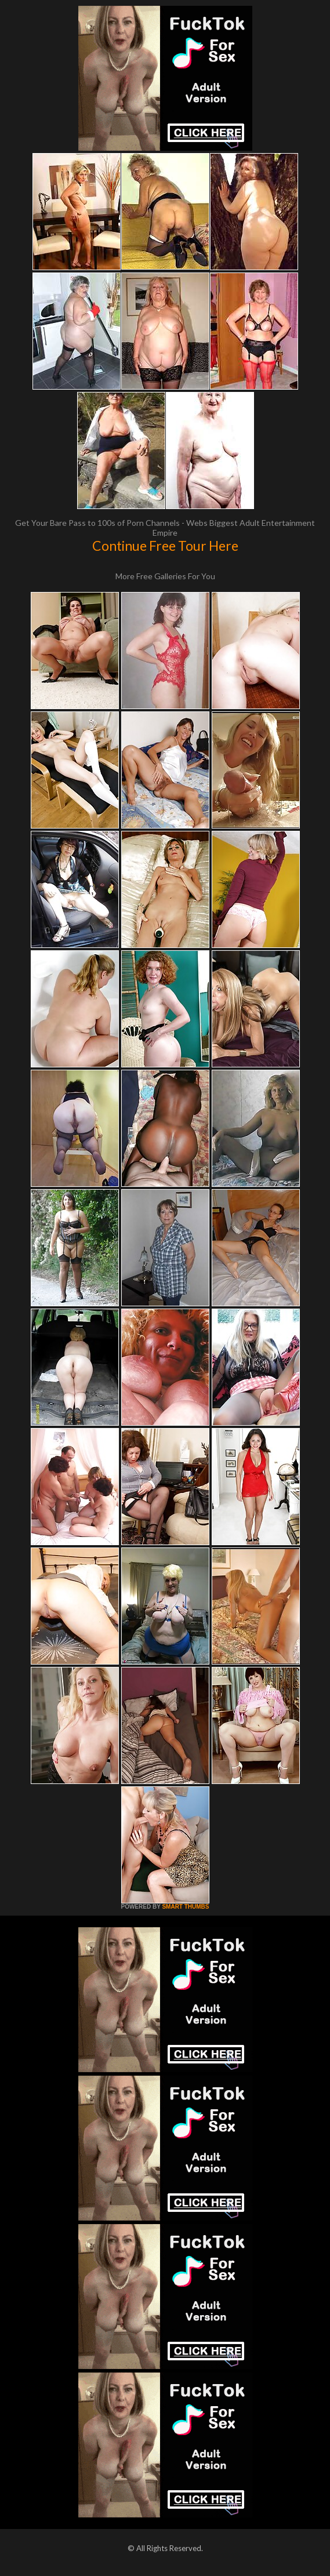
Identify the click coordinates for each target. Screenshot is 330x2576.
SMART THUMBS (185, 1906)
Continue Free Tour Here (165, 545)
